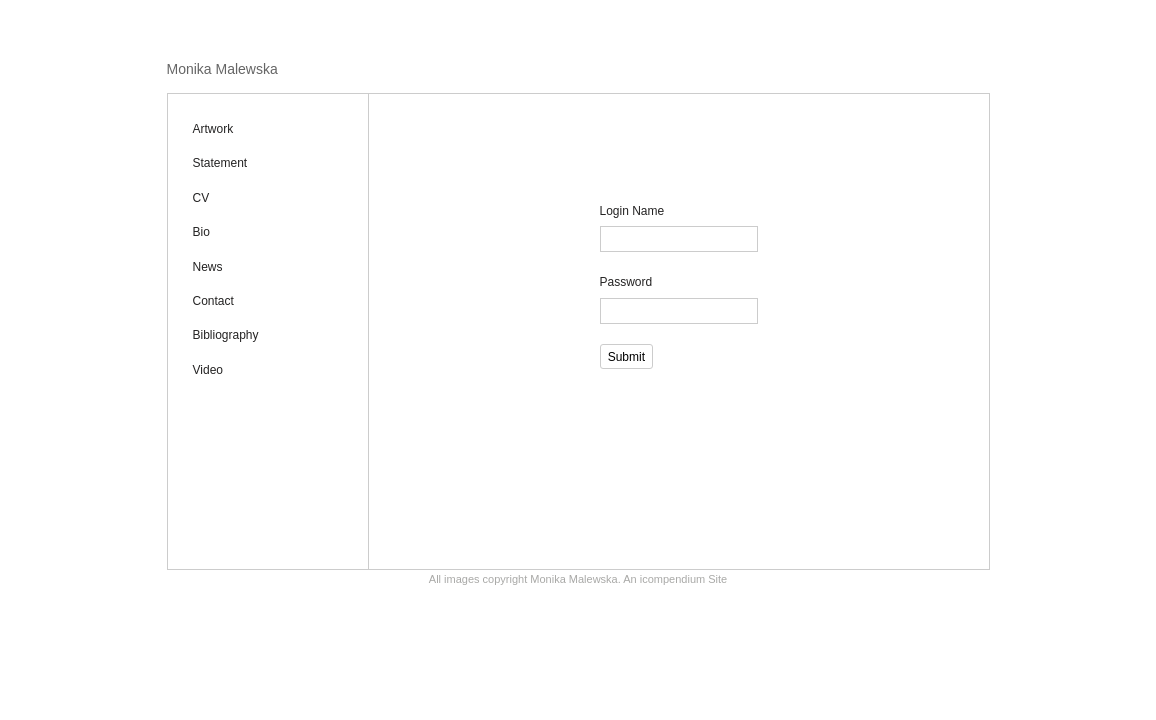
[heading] (222, 69)
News (208, 267)
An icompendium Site (675, 579)
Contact (213, 301)
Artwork (213, 129)
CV (201, 198)
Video (208, 370)
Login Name (632, 211)
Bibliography (226, 335)
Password (626, 282)
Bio (201, 232)
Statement (220, 163)
